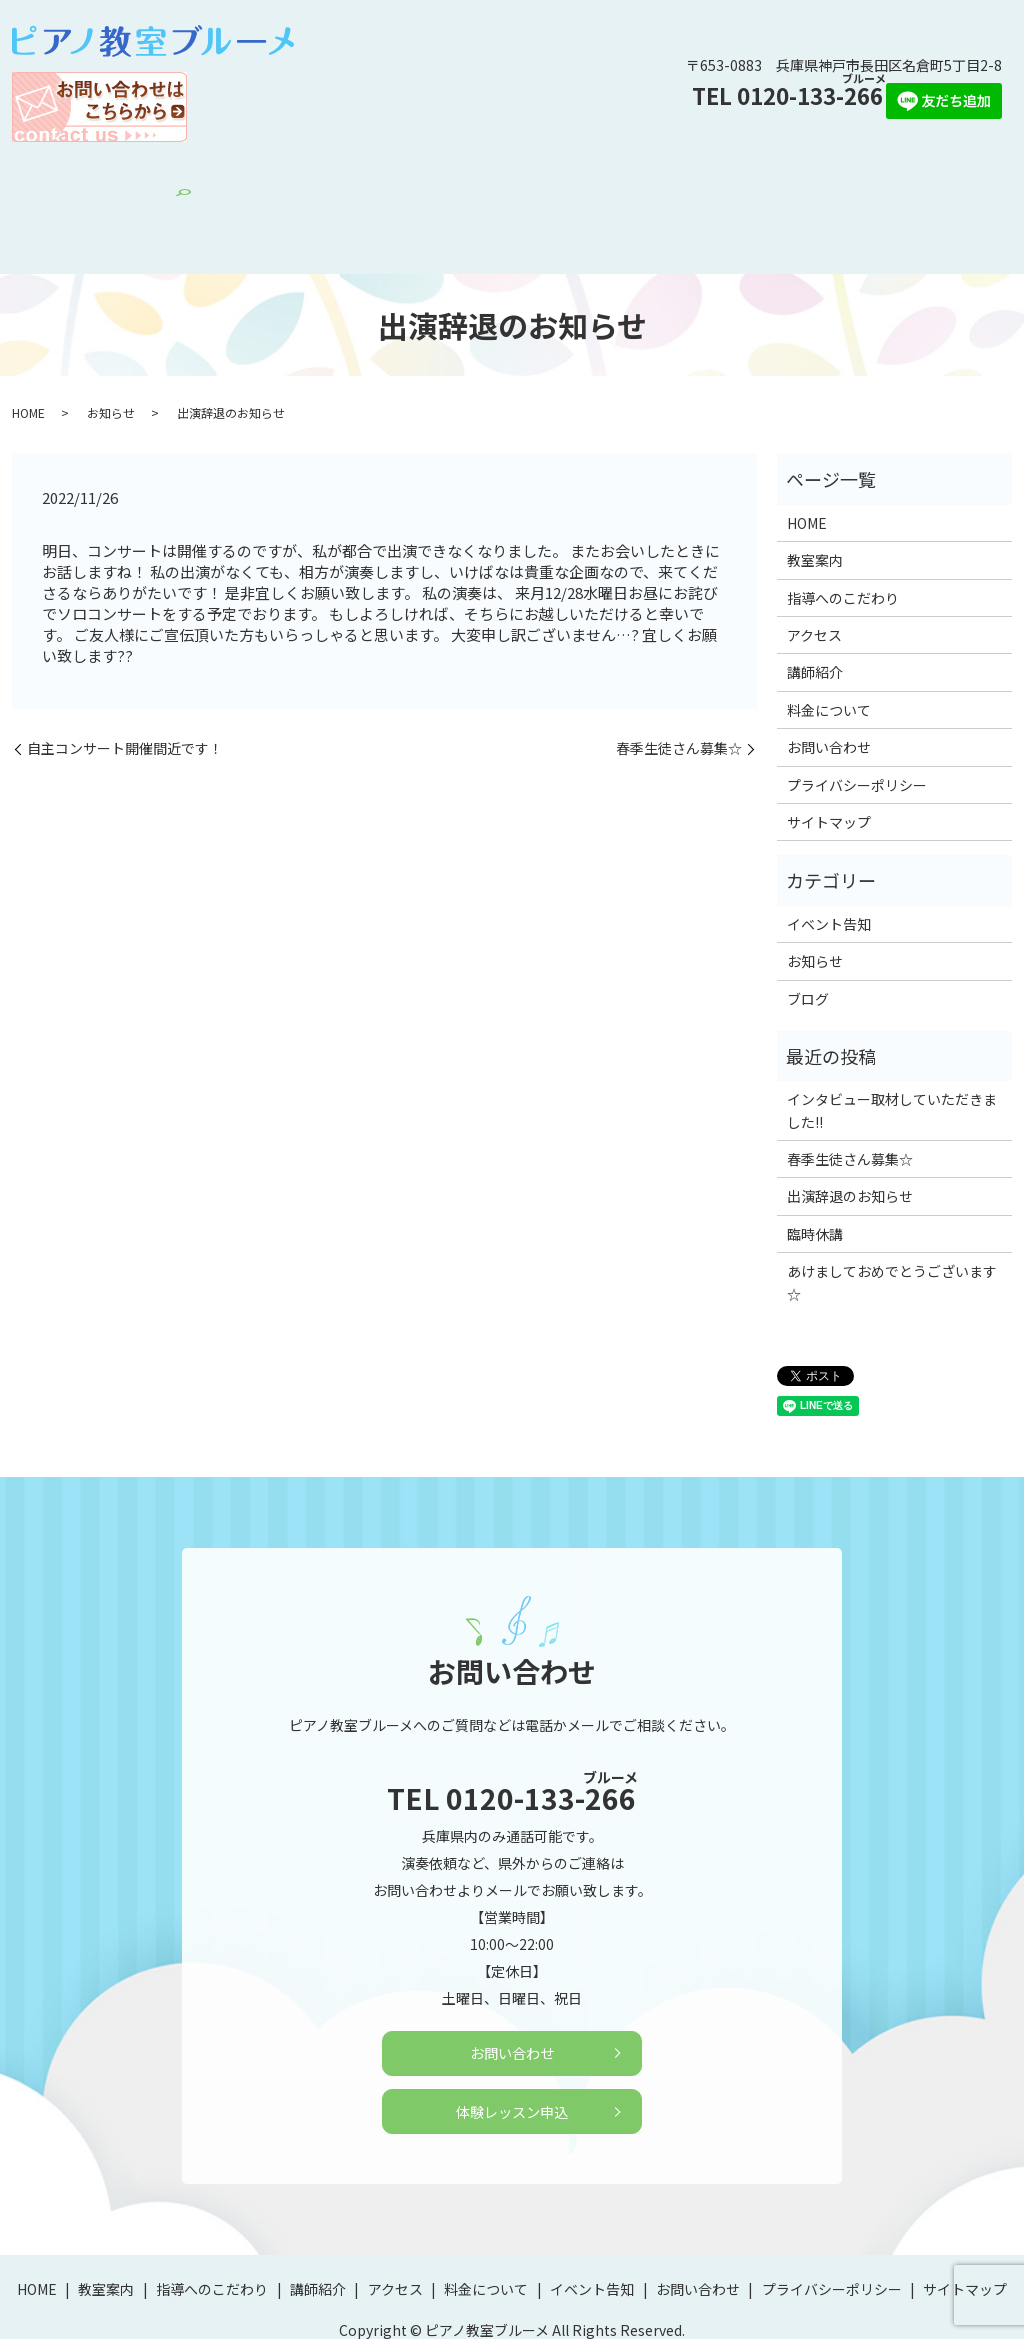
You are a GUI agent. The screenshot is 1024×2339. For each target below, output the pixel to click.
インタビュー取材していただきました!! (892, 1045)
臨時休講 (815, 1168)
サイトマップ (829, 756)
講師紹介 (369, 174)
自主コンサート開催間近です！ (125, 683)
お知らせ (111, 346)
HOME (103, 174)
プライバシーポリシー (857, 719)
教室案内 (168, 174)
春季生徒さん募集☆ (679, 683)
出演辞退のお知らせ (850, 1131)
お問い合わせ (729, 174)
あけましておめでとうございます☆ (892, 1217)
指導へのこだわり (268, 174)
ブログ (808, 933)
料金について (528, 174)
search (929, 176)
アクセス (441, 174)
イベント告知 (628, 174)
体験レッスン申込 (844, 174)
